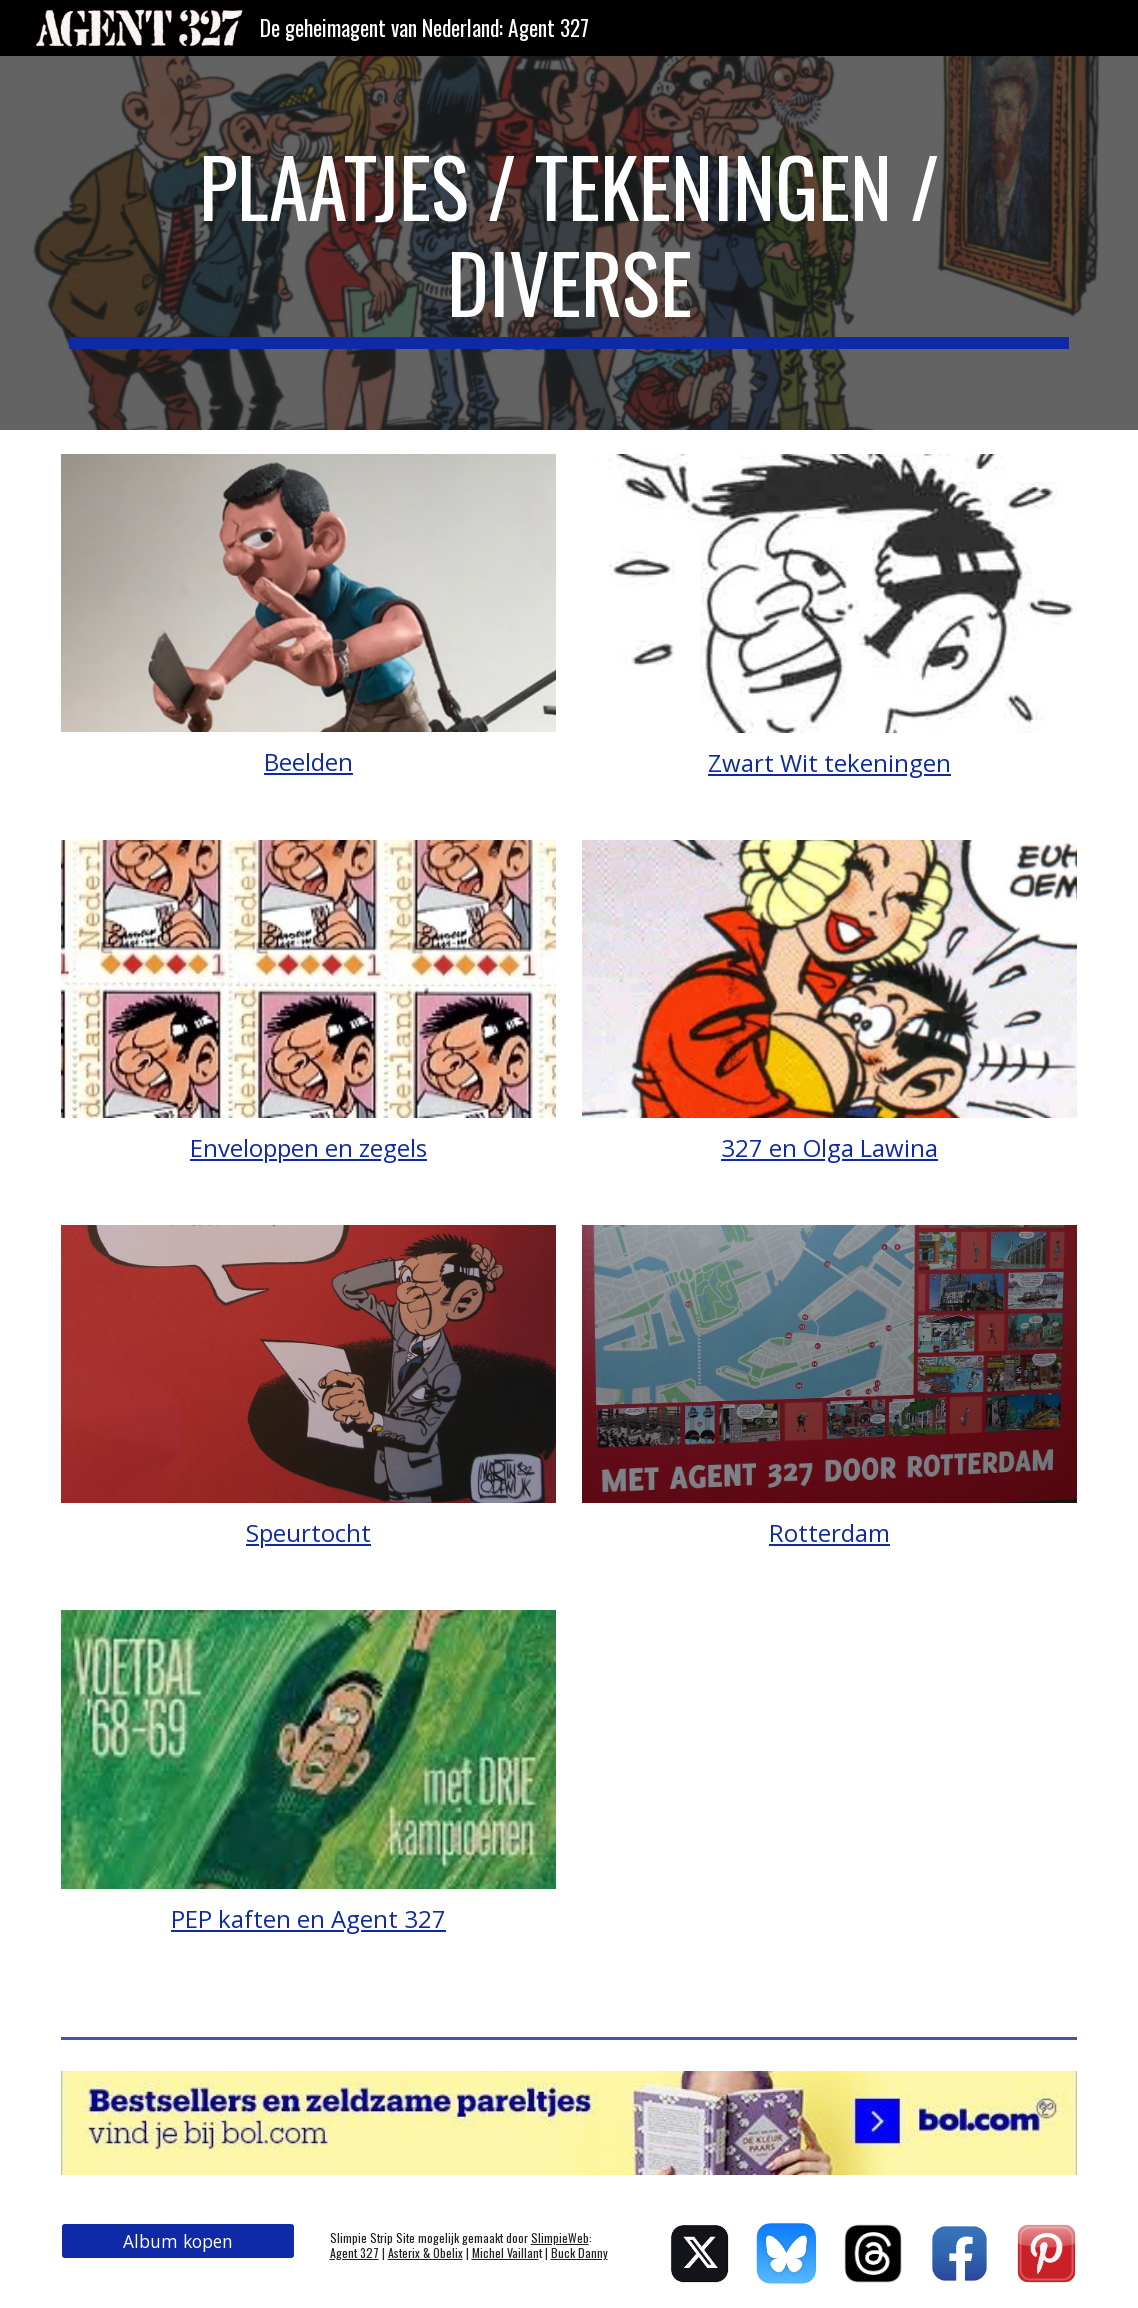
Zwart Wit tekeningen (829, 762)
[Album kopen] (178, 2241)
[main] (569, 243)
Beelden (308, 761)
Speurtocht (308, 1532)
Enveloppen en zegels (308, 1147)
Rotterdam (829, 1532)
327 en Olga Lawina (829, 1147)
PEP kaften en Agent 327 (308, 1918)
